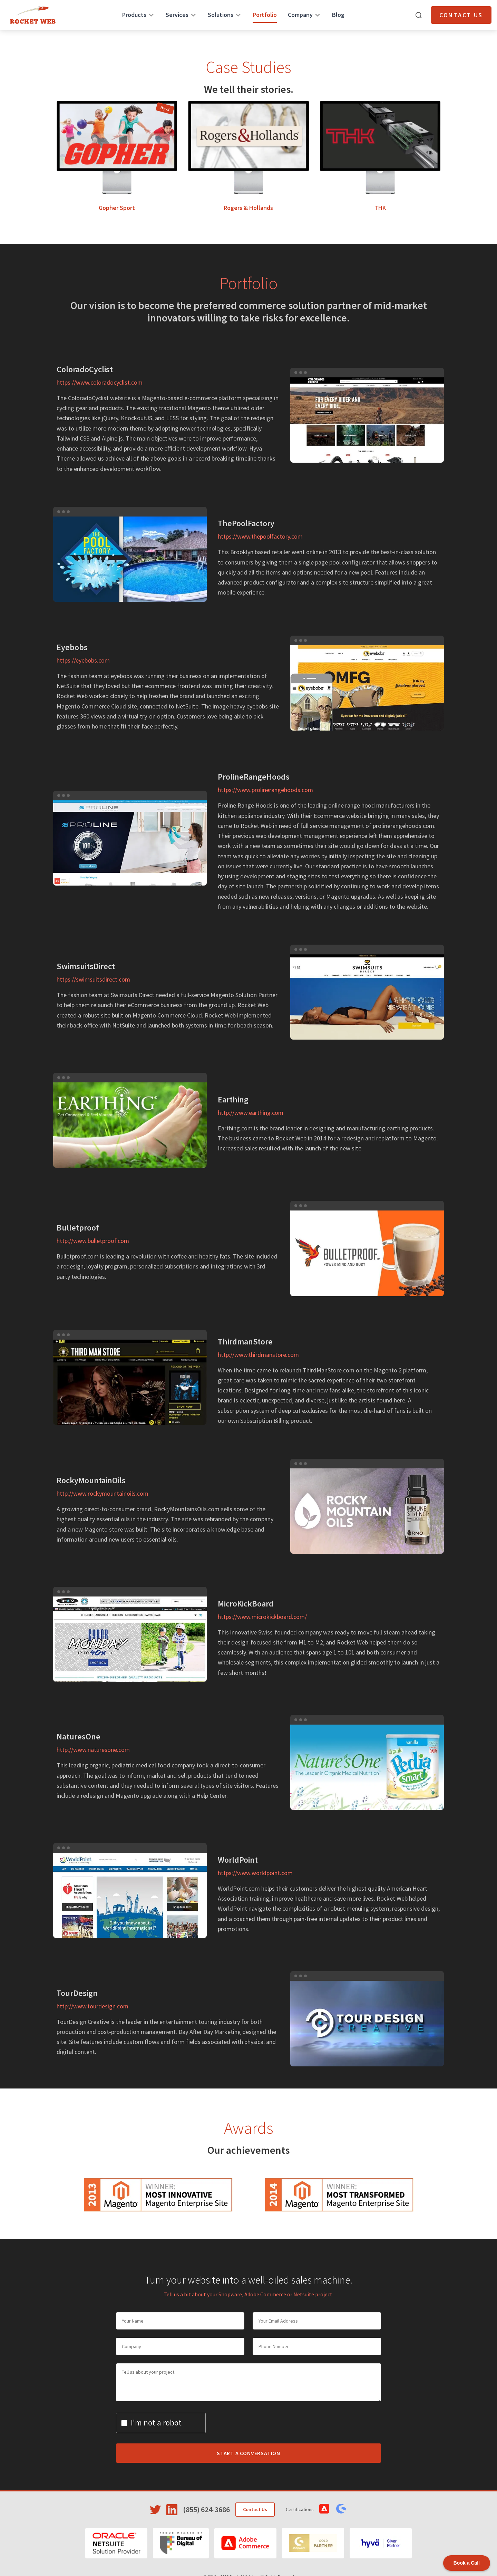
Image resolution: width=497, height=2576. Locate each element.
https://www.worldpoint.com (255, 1873)
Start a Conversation (248, 2453)
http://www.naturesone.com (93, 1750)
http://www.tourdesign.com (92, 2006)
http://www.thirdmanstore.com (258, 1355)
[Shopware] (313, 2543)
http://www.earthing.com (250, 1113)
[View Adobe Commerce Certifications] (324, 2508)
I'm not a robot (156, 2423)
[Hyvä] (381, 2543)
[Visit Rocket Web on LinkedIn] (171, 2509)
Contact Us (461, 15)
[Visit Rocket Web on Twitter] (155, 2509)
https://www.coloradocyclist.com (100, 382)
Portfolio (265, 15)
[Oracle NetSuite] (116, 2543)
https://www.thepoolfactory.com (260, 536)
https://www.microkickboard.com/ (262, 1617)
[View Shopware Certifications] (341, 2508)
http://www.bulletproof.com (93, 1241)
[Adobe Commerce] (245, 2543)
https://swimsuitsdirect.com (93, 979)
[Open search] (418, 15)
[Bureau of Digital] (181, 2543)
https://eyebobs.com (83, 660)
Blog (338, 15)
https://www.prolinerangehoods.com (265, 790)
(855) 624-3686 (206, 2509)
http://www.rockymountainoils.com (102, 1493)
